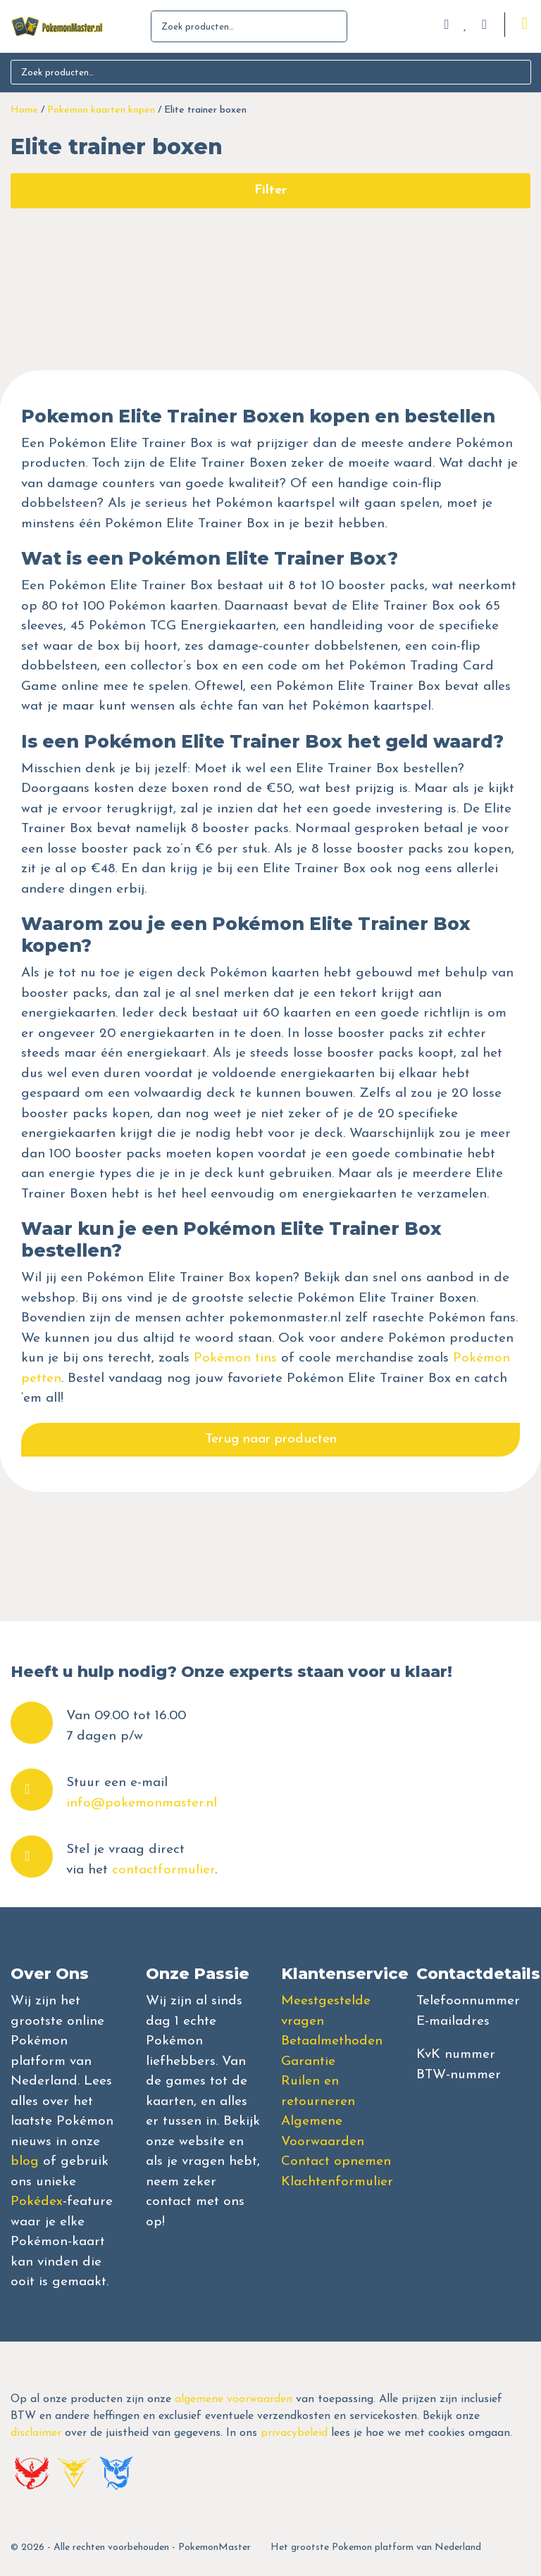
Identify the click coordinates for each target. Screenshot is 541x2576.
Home (24, 110)
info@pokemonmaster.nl (141, 1803)
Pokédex (37, 2202)
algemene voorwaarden (233, 2399)
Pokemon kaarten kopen (101, 110)
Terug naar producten (271, 1439)
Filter (270, 190)
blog (25, 2161)
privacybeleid (294, 2433)
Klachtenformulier (337, 2182)
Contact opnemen (336, 2161)
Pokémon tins (235, 1358)
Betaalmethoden (332, 2041)
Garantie (308, 2061)
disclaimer (36, 2433)
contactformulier (163, 1870)
